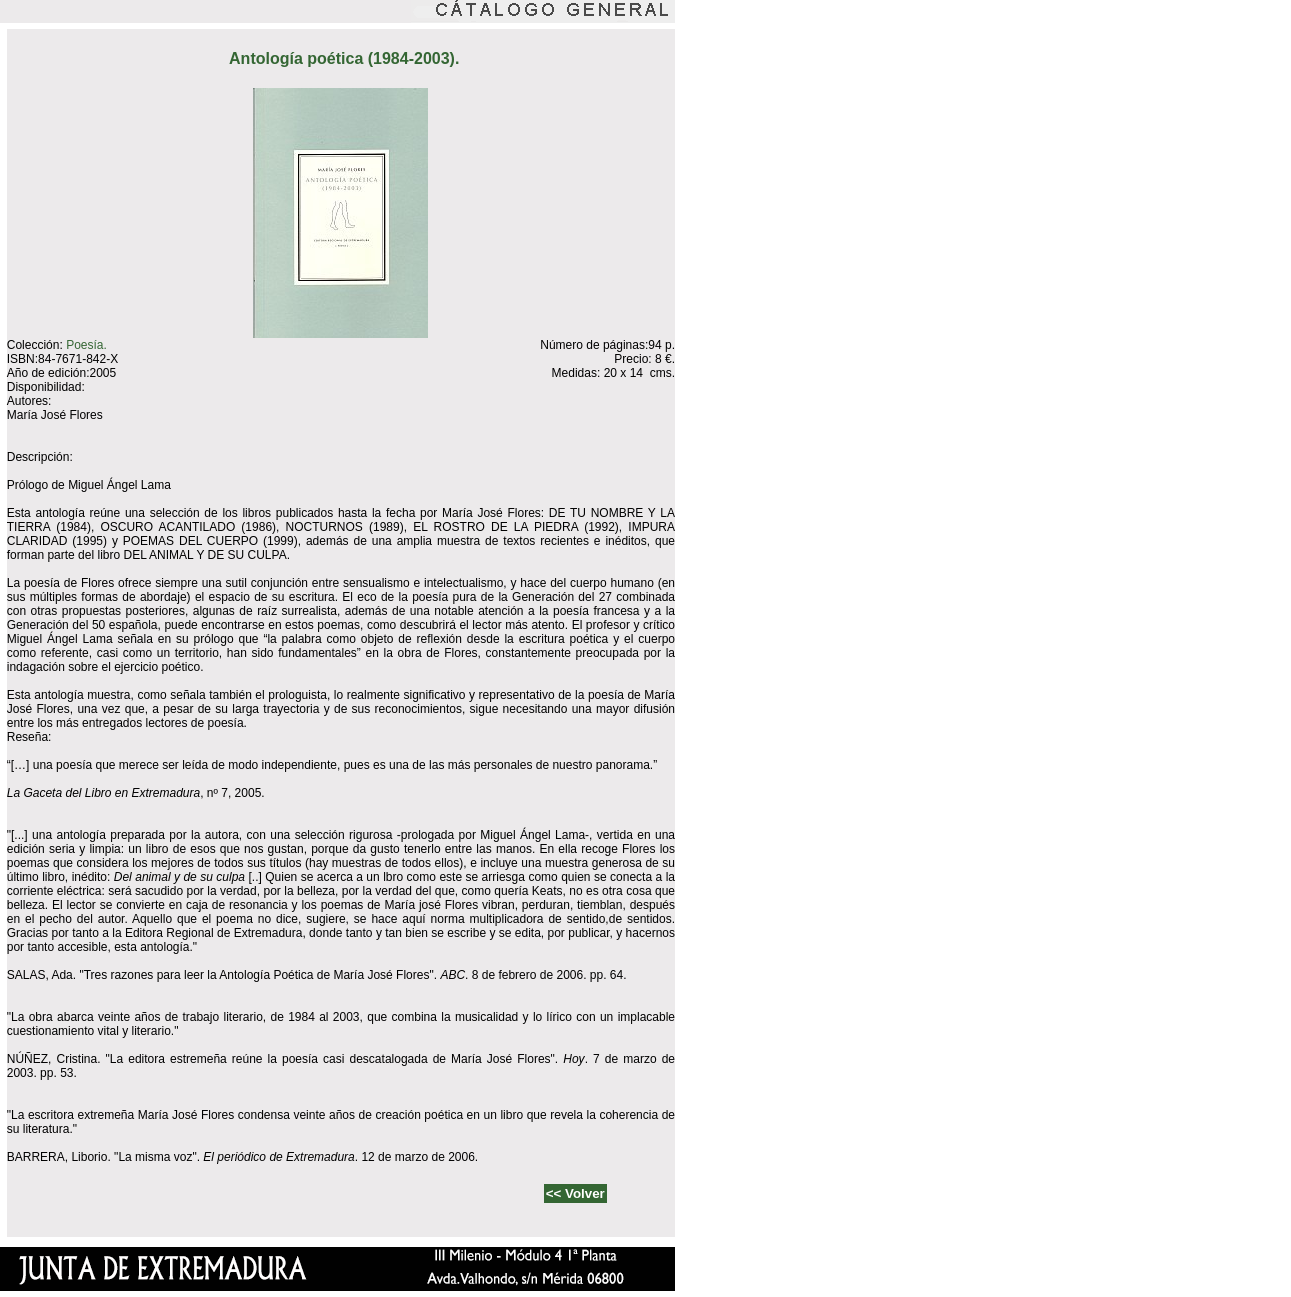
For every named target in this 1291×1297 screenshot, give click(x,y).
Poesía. (86, 345)
